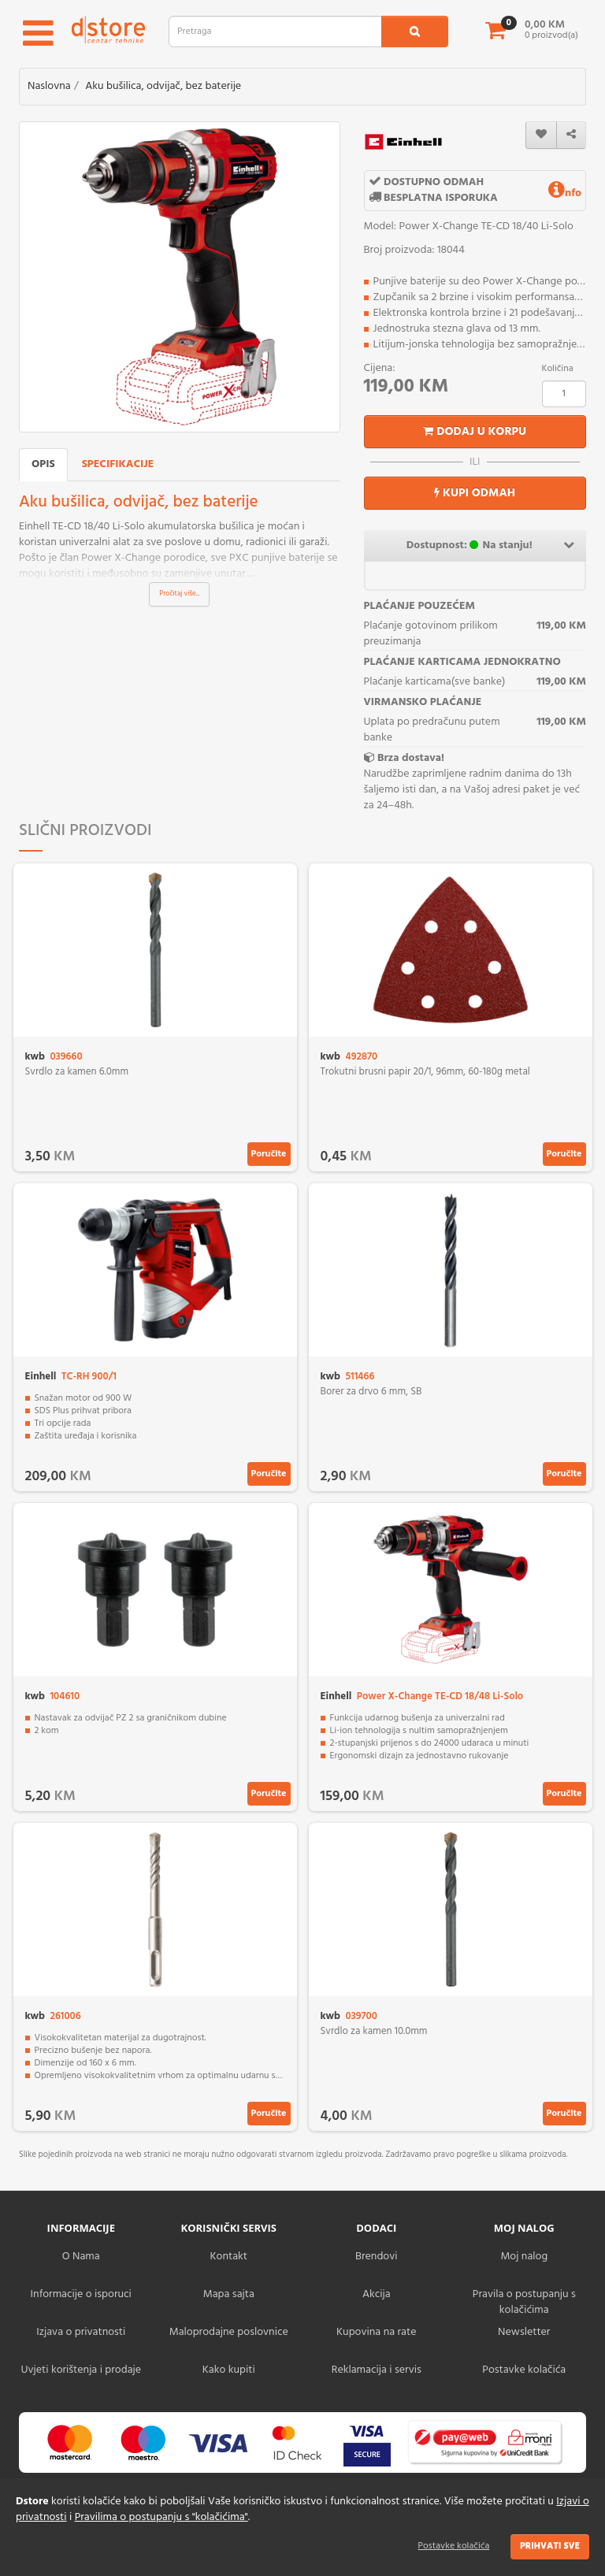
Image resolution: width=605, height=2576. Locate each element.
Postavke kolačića (454, 2546)
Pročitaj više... (179, 593)
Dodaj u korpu (474, 431)
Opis (43, 464)
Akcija (376, 2294)
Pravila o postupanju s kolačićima (524, 2302)
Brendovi (376, 2257)
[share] (571, 135)
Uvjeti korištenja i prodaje (80, 2370)
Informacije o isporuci (81, 2294)
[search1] (414, 31)
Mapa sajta (228, 2294)
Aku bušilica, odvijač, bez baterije (163, 86)
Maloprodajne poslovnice (228, 2332)
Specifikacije (118, 464)
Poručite (269, 1154)
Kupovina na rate (376, 2332)
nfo (564, 193)
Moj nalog (523, 2257)
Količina (557, 369)
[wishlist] (541, 135)
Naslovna (49, 86)
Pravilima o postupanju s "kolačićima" (161, 2517)
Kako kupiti (228, 2370)
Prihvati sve (550, 2546)
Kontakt (228, 2257)
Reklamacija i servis (376, 2370)
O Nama (81, 2257)
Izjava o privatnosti (80, 2332)
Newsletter (524, 2332)
